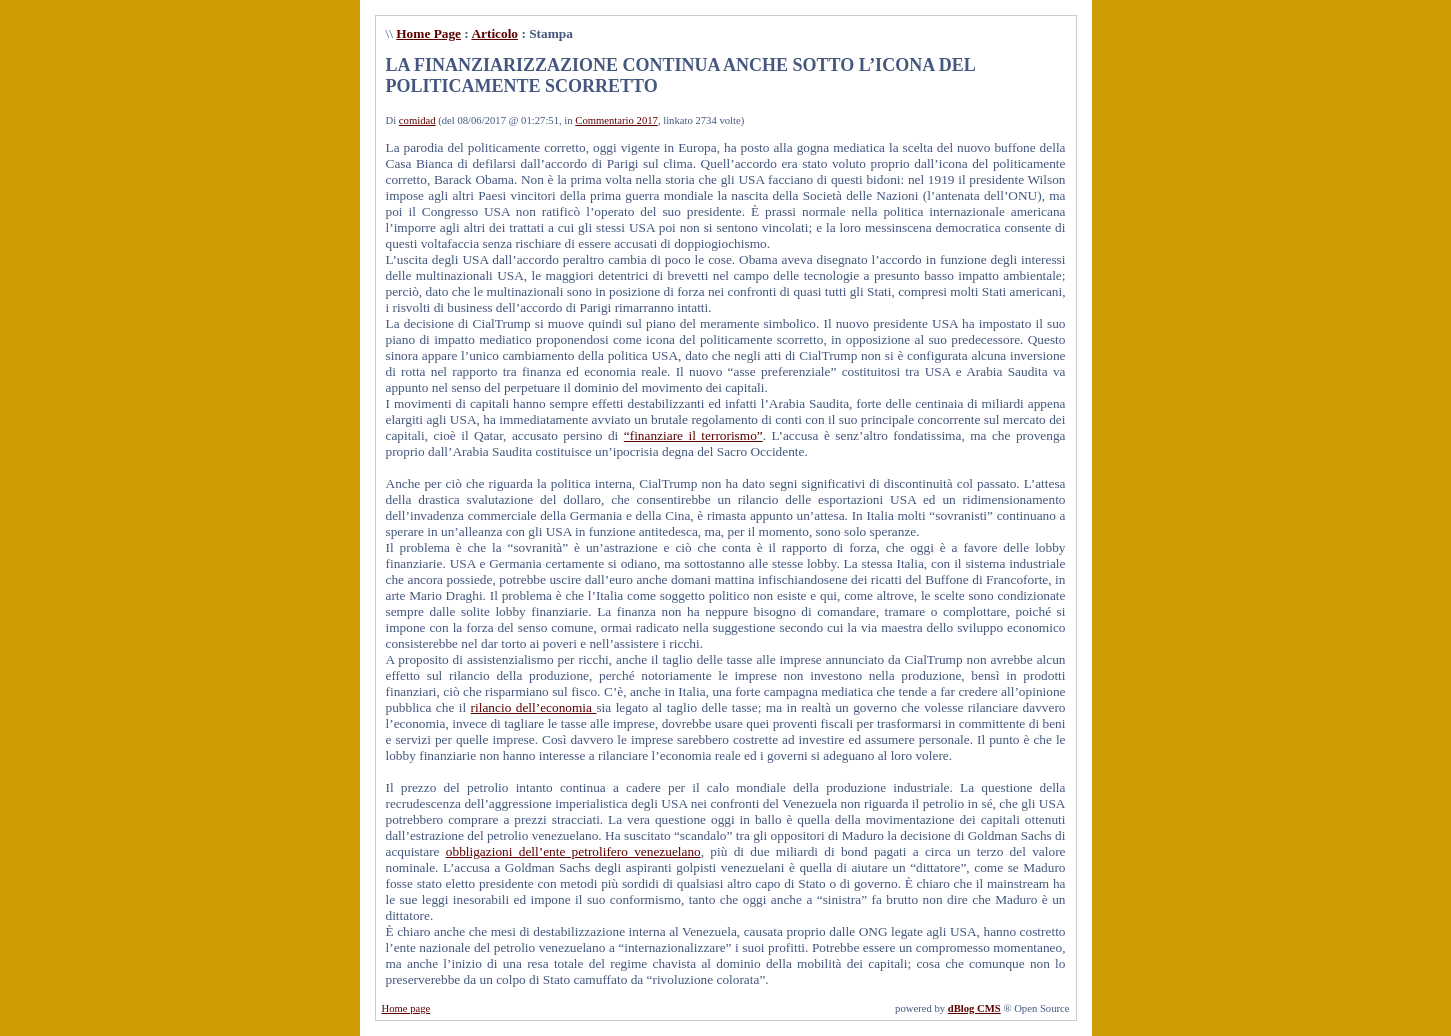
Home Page (428, 33)
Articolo (494, 33)
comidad (417, 120)
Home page (406, 1008)
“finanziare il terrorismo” (693, 435)
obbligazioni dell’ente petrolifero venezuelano (573, 851)
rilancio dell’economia (534, 707)
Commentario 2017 (616, 120)
